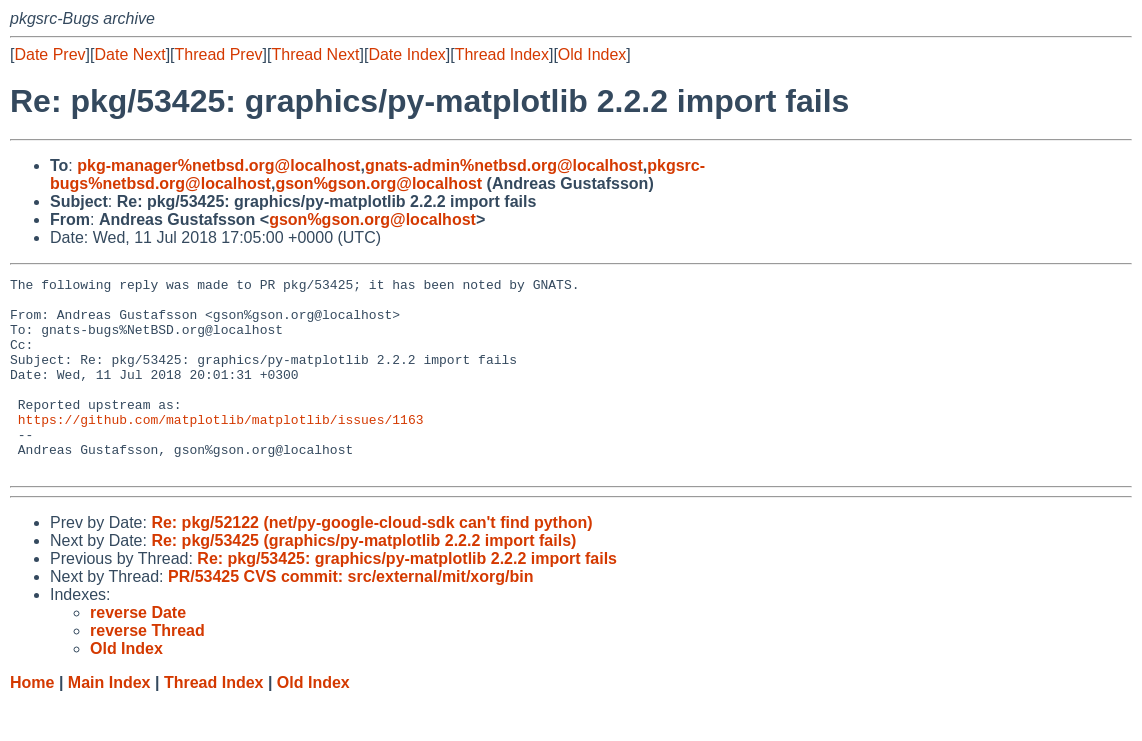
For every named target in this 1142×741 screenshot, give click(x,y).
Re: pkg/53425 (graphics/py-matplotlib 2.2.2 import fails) (363, 579)
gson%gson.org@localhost (378, 183)
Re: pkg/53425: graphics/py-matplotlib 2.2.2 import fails (407, 597)
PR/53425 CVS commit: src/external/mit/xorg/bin (350, 615)
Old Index (592, 54)
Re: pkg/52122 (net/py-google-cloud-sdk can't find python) (371, 561)
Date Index (406, 54)
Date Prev (49, 54)
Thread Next (315, 54)
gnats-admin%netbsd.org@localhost (504, 165)
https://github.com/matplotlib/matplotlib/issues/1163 (221, 449)
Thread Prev (219, 54)
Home (32, 721)
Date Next (129, 54)
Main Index (109, 721)
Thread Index (502, 54)
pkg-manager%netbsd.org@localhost (218, 165)
